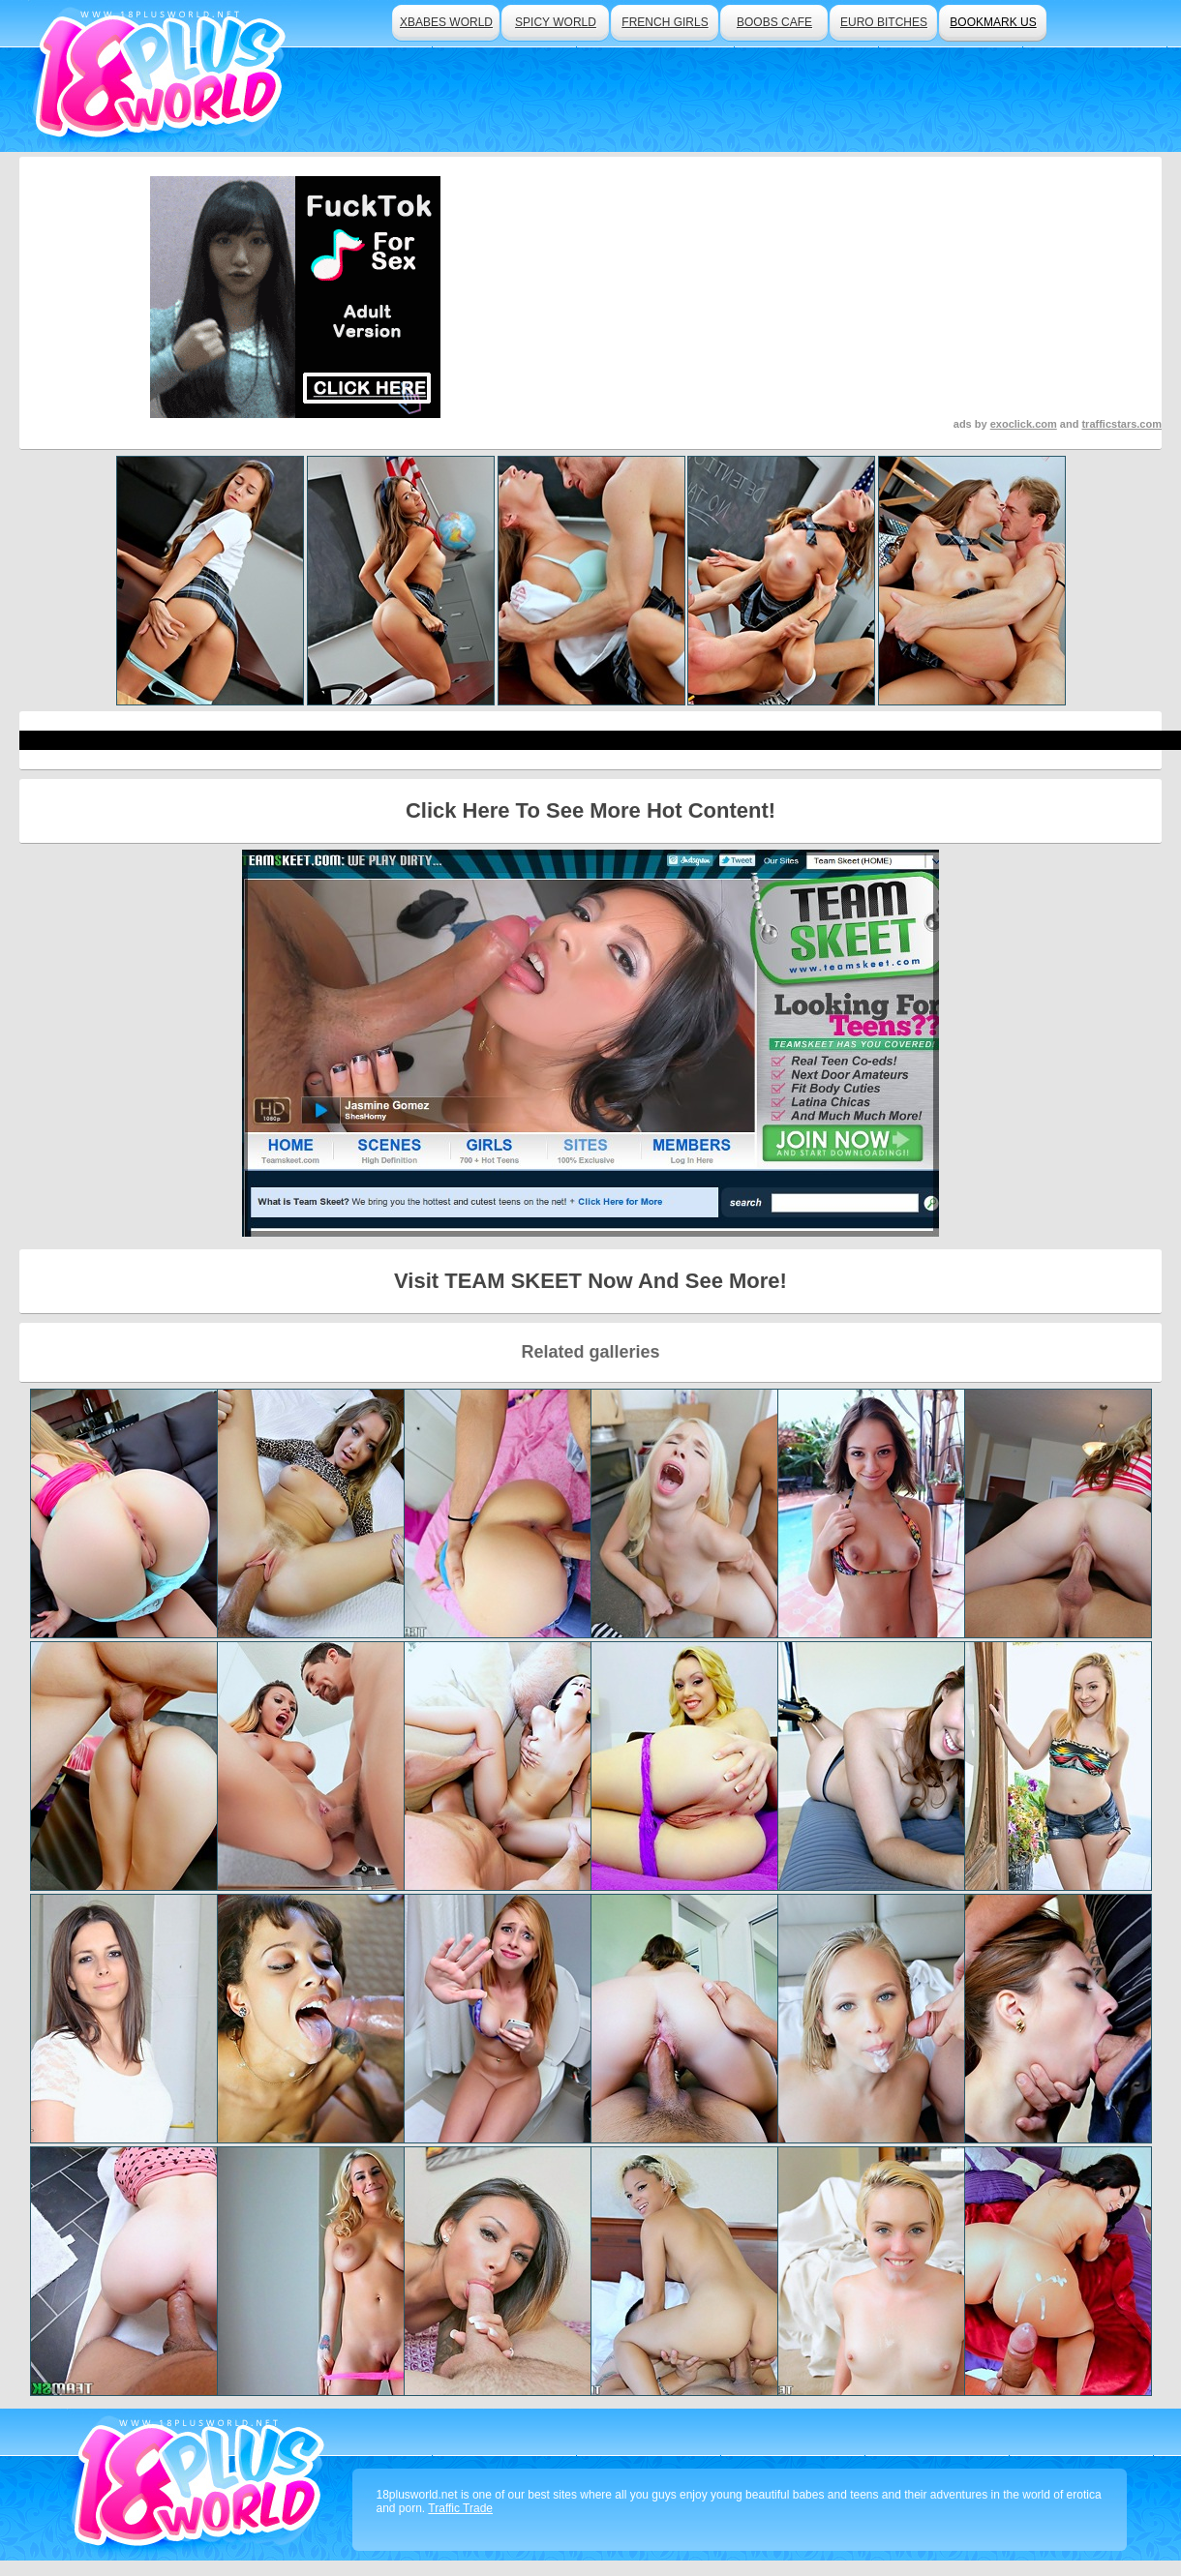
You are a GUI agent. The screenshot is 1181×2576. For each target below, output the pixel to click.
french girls (664, 22)
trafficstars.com (1121, 424)
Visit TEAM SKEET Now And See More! (590, 1281)
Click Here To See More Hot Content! (590, 810)
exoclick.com (1023, 424)
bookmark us (993, 22)
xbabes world (446, 22)
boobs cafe (774, 22)
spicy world (555, 22)
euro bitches (883, 22)
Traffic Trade (460, 2508)
